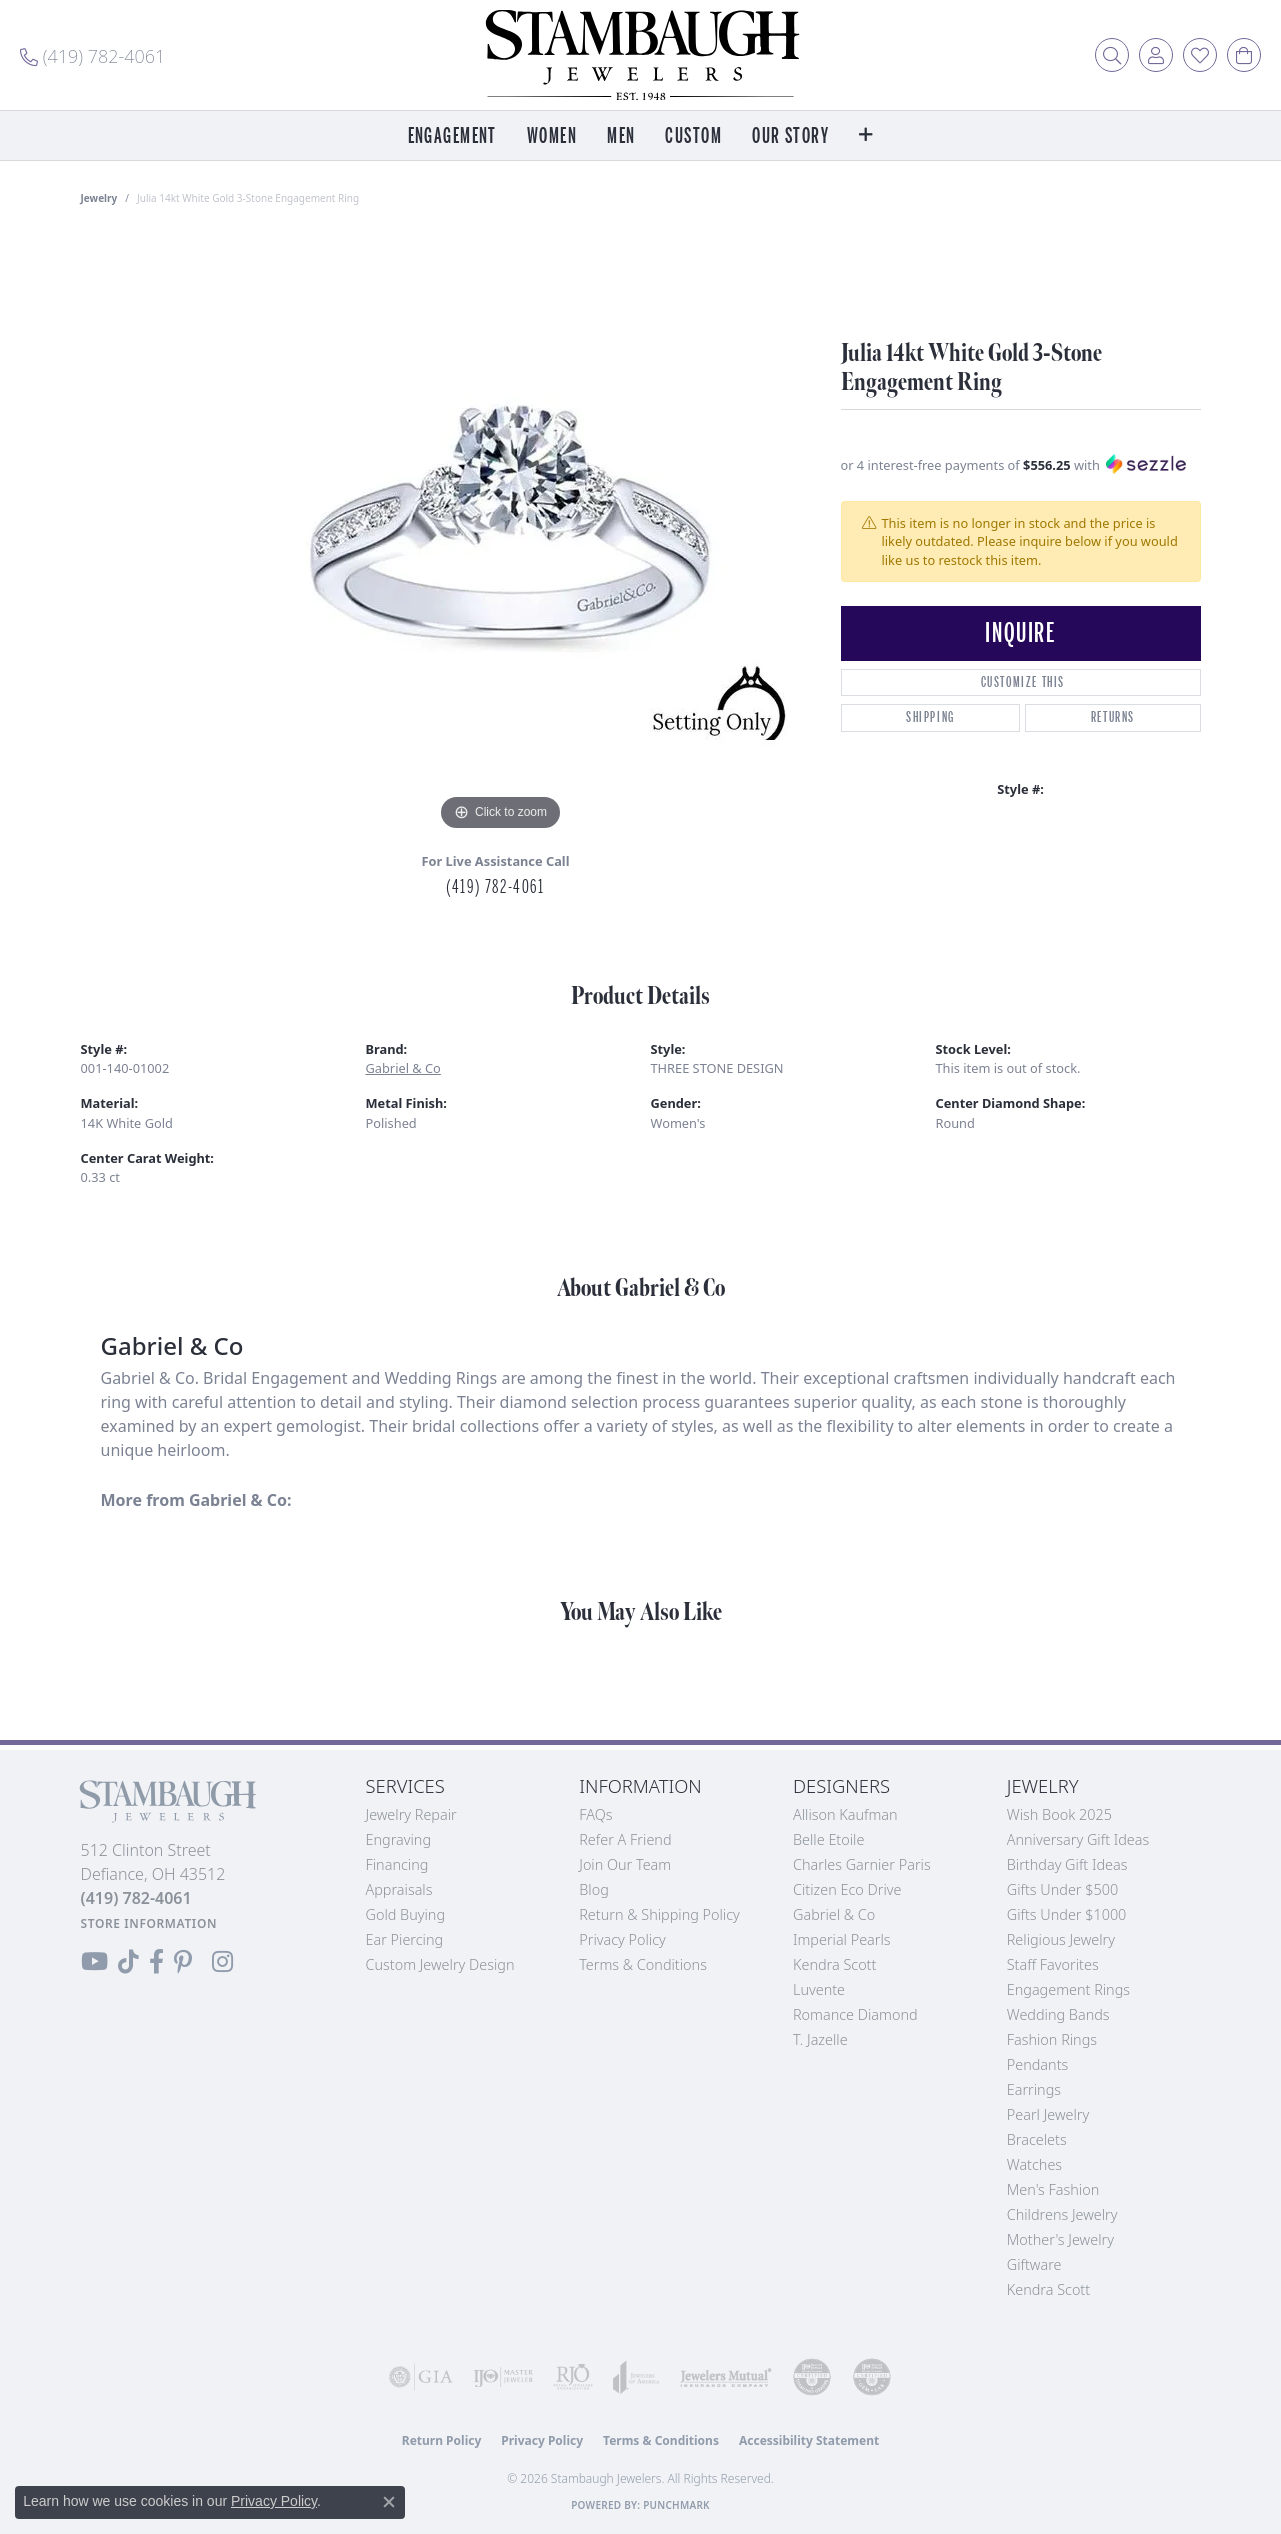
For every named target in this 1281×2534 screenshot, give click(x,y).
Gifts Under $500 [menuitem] (1062, 1889)
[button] (1112, 55)
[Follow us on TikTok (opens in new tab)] (128, 1962)
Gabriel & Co (403, 1068)
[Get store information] (149, 1923)
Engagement (452, 136)
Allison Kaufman (845, 1814)
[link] (92, 55)
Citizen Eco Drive (847, 1889)
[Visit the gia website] (421, 2377)
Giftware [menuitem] (1034, 2264)
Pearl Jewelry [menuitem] (1048, 2114)
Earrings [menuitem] (1034, 2089)
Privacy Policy (622, 1939)
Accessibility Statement (809, 2440)
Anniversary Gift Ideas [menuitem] (1078, 1839)
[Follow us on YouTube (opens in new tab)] (94, 1962)
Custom (693, 136)
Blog (594, 1889)
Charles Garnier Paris (862, 1864)
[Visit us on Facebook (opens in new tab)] (156, 1962)
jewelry (99, 198)
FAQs (595, 1814)
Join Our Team (625, 1864)
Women (552, 136)
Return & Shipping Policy (659, 1914)
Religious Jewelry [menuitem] (1061, 1939)
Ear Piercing (405, 1939)
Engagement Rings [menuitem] (1068, 1989)
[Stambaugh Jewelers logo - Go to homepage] (641, 55)
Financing (397, 1864)
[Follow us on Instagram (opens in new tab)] (222, 1962)
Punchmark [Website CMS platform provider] (676, 2505)
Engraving (399, 1839)
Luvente (819, 1989)
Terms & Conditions (643, 1964)
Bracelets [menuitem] (1037, 2139)
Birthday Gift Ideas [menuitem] (1067, 1864)
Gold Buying (406, 1914)
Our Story (790, 136)
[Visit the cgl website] (872, 2377)
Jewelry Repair (411, 1814)
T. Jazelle (820, 2039)
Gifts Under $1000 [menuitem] (1067, 1914)
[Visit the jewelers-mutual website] (726, 2377)
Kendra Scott (834, 1964)
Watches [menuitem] (1034, 2164)
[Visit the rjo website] (573, 2377)
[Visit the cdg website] (812, 2377)
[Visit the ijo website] (503, 2377)
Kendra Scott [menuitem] (1048, 2289)
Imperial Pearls (842, 1939)
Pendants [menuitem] (1038, 2064)
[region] (501, 536)
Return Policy (442, 2440)
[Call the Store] (136, 1898)
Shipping (930, 717)
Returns (1113, 717)
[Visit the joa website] (636, 2377)
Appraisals (399, 1889)
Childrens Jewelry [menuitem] (1062, 2214)
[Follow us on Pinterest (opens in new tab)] (183, 1962)
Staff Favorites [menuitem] (1053, 1964)
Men (621, 136)
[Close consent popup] (389, 2502)
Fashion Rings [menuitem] (1052, 2039)
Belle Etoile (828, 1839)
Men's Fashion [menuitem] (1053, 2189)
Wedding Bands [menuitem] (1058, 2014)
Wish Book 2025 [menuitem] (1059, 1814)
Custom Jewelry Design (440, 1964)
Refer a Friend (625, 1839)
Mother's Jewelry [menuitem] (1060, 2239)
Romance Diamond (855, 2014)
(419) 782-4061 (495, 887)
